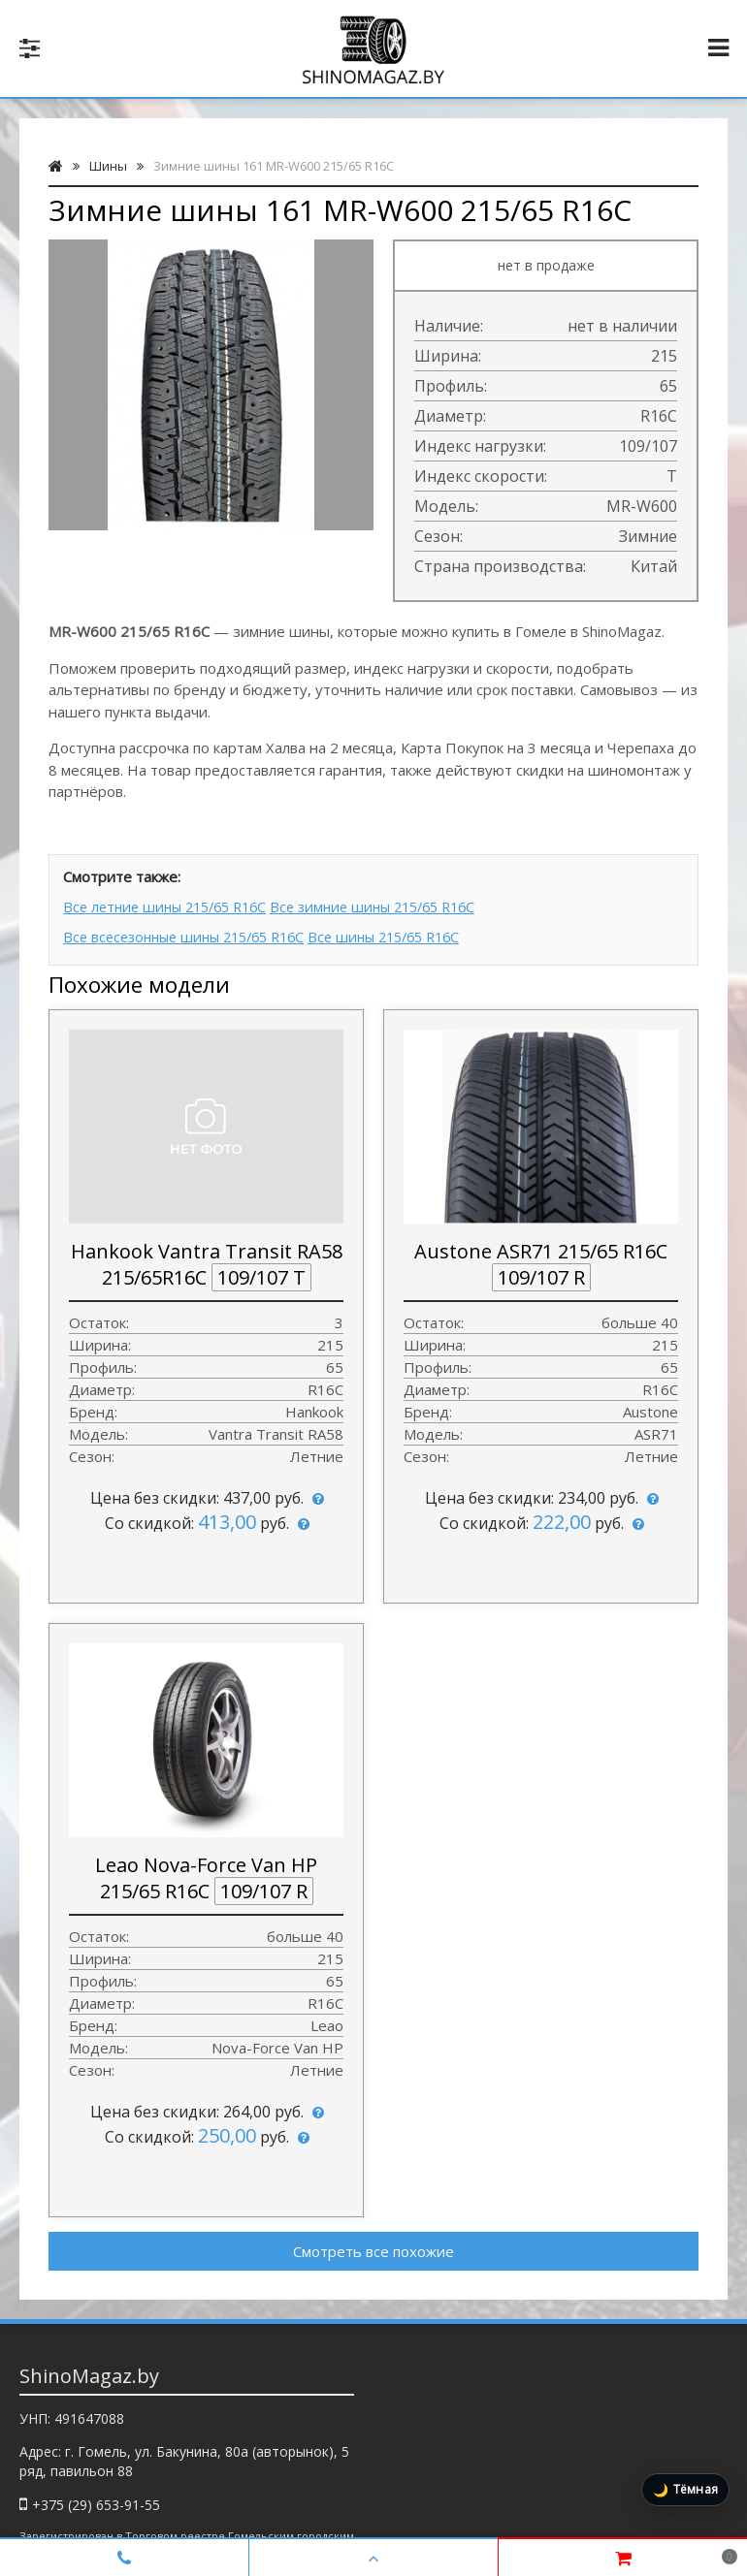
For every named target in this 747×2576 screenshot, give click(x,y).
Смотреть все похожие (373, 2245)
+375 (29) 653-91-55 (96, 2499)
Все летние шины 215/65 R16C (171, 905)
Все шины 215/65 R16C (415, 932)
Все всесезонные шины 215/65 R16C (192, 932)
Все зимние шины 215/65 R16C (401, 905)
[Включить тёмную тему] (685, 2489)
